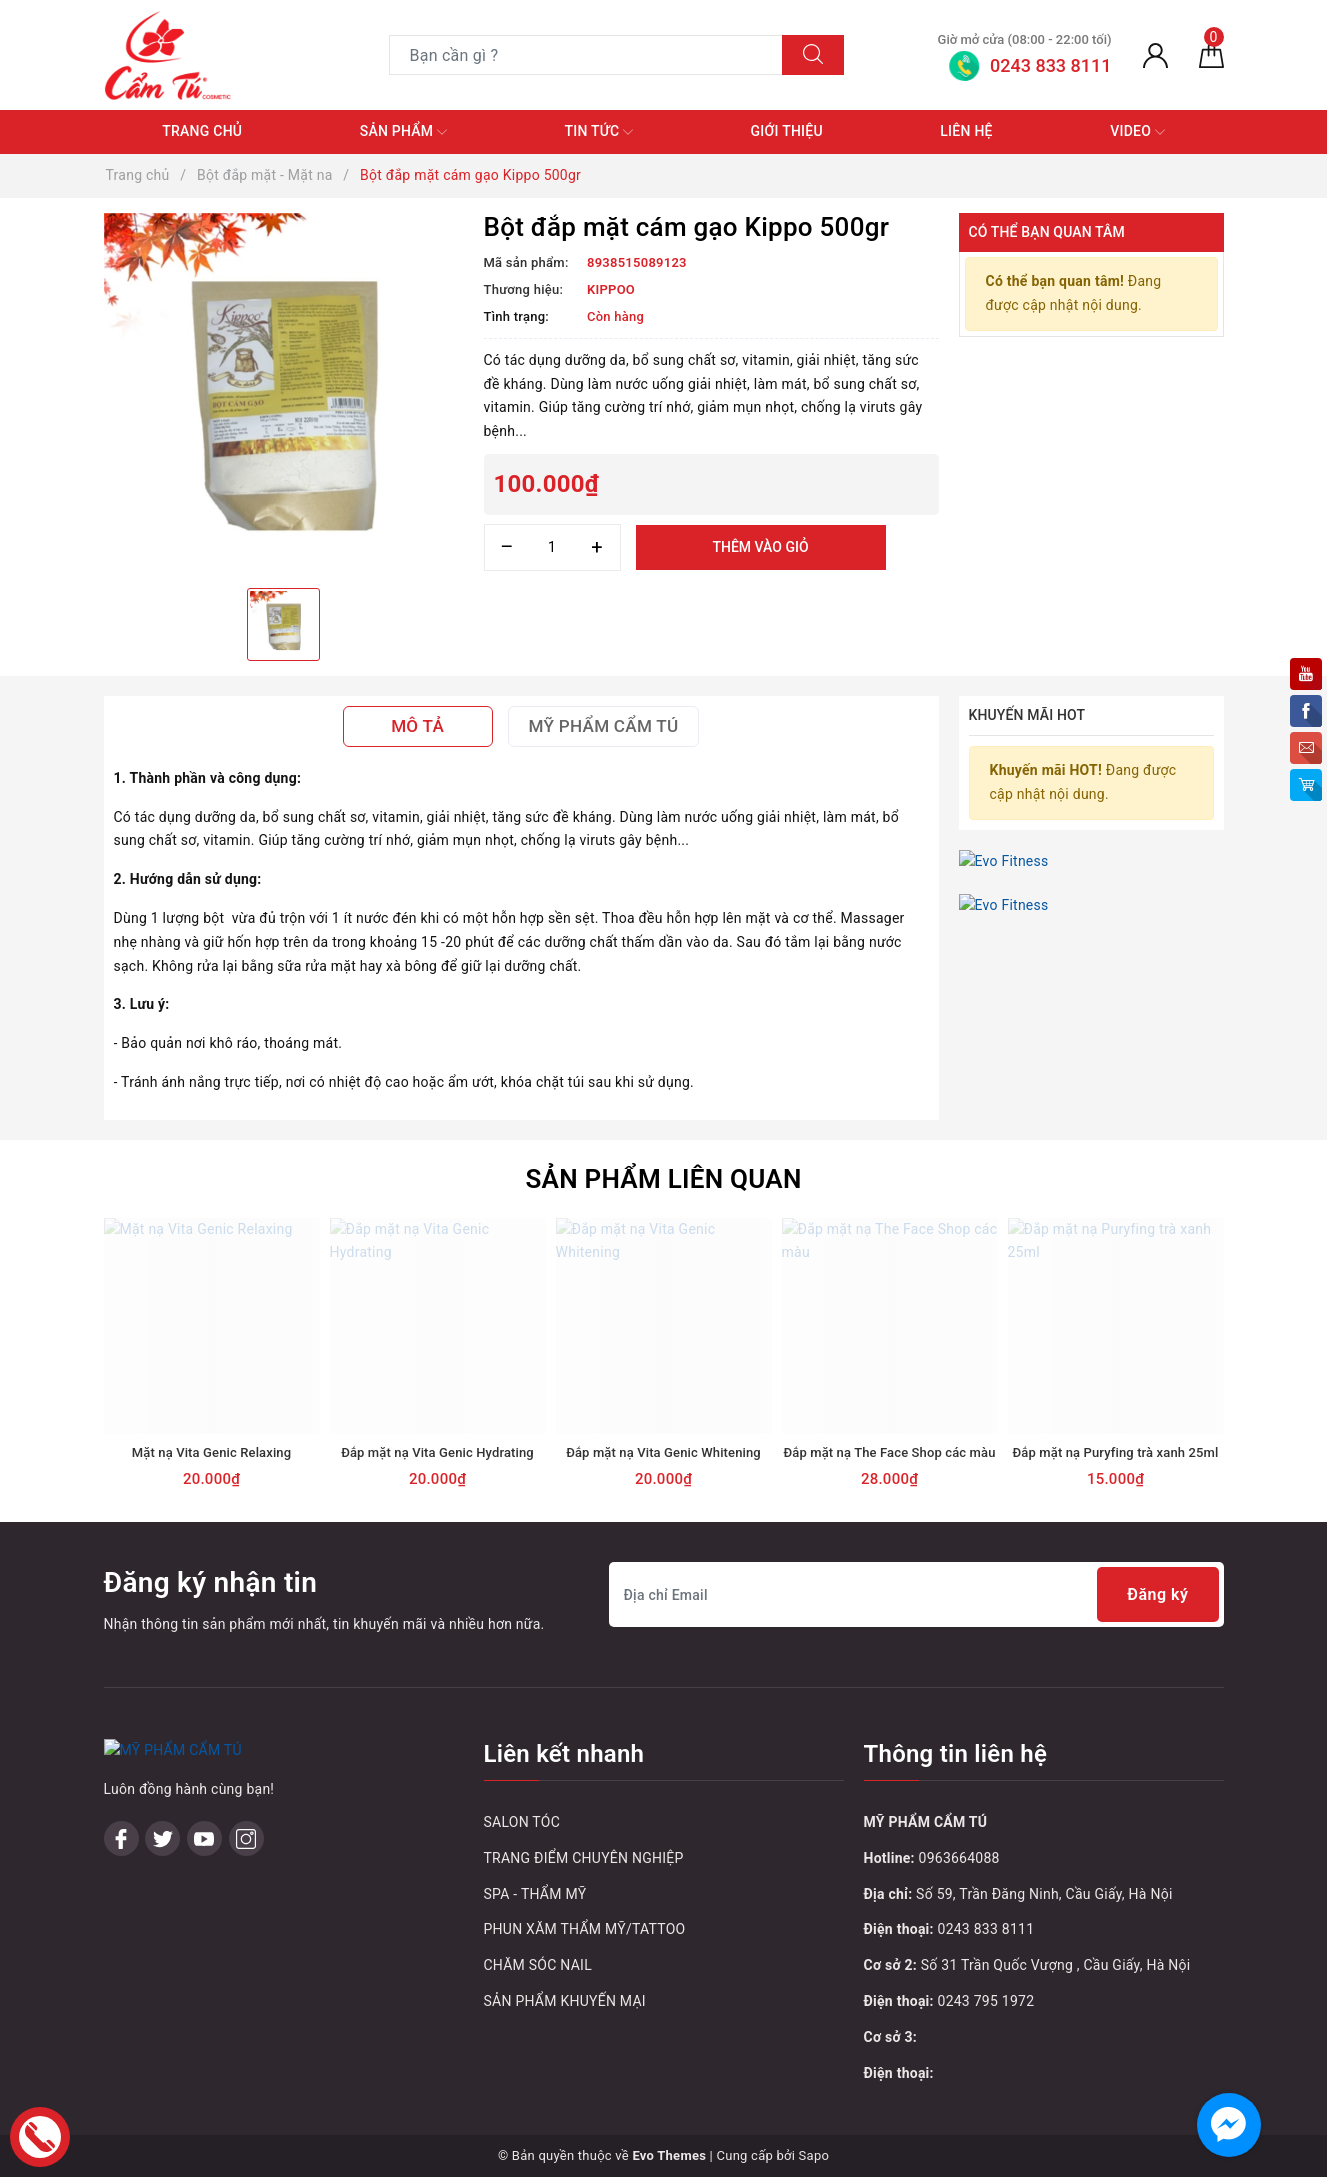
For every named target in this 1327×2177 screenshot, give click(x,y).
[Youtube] (204, 1838)
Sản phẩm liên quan (663, 1179)
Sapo (814, 2155)
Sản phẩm (403, 132)
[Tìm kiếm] (813, 55)
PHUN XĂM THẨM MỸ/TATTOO (585, 1929)
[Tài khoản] (1155, 55)
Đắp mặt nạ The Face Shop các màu (889, 1452)
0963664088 (959, 1858)
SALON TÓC (522, 1822)
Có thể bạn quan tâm (1047, 232)
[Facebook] (121, 1838)
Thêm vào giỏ (760, 547)
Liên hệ (966, 131)
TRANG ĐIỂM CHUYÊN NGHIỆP (584, 1858)
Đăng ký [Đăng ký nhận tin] (1157, 1594)
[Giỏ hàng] (1211, 55)
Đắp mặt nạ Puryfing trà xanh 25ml (1116, 1452)
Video (1137, 132)
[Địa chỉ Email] (916, 1594)
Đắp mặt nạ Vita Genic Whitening (663, 1452)
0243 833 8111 (986, 1929)
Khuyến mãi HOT (1027, 715)
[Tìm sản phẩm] (586, 55)
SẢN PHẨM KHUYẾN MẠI (565, 2001)
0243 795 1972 (986, 2001)
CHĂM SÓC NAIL (538, 1965)
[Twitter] (162, 1838)
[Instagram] (246, 1838)
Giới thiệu (787, 131)
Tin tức (599, 132)
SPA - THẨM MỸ (535, 1894)
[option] (284, 393)
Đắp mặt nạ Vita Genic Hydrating (437, 1452)
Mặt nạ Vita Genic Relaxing (211, 1452)
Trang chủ (202, 131)
